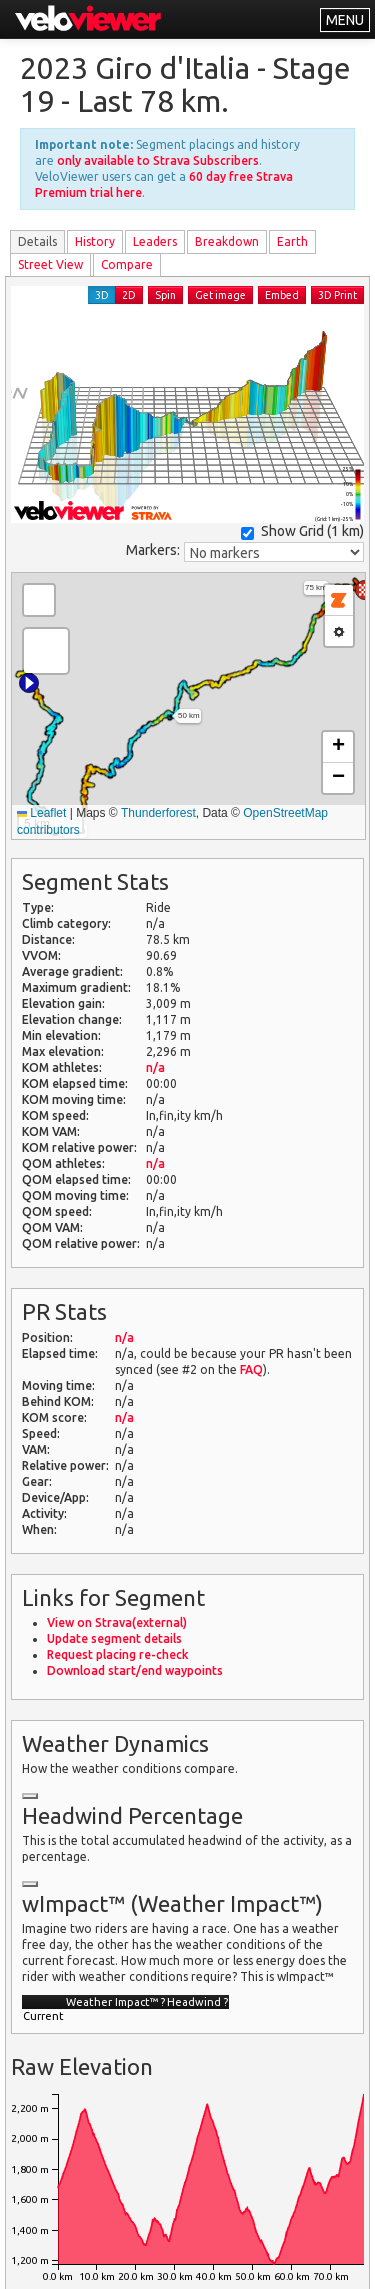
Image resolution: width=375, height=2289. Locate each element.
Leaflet (41, 813)
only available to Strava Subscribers (158, 160)
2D (129, 295)
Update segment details (114, 1638)
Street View (50, 264)
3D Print (337, 295)
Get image (220, 295)
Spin (165, 295)
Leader (155, 241)
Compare (127, 264)
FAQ (251, 1369)
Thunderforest (158, 813)
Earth (292, 241)
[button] (29, 683)
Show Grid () (302, 531)
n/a (155, 1067)
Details (37, 241)
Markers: (153, 550)
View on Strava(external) (117, 1622)
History (95, 241)
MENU (345, 20)
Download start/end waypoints (135, 1670)
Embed (282, 295)
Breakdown (227, 241)
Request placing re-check (117, 1654)
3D (102, 295)
